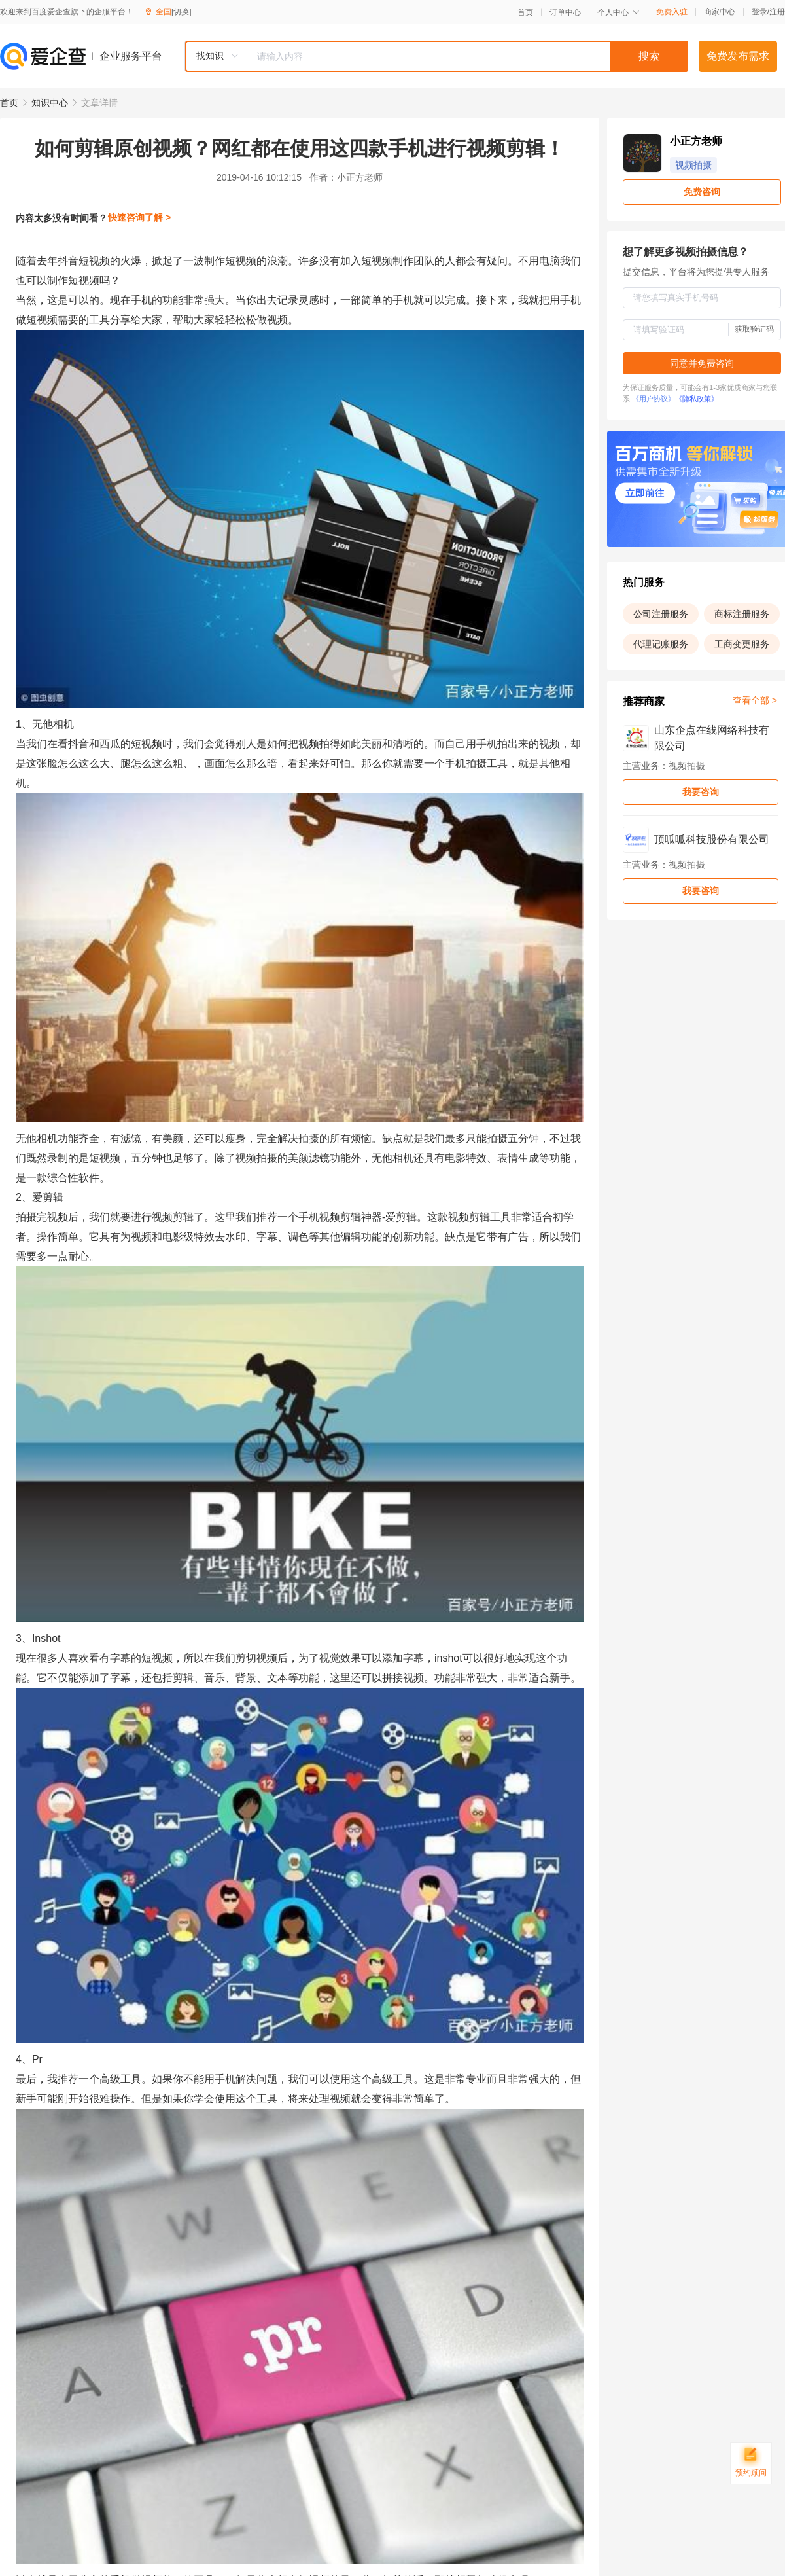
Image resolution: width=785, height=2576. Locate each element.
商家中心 (719, 12)
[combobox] (436, 56)
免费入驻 (672, 12)
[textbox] (467, 56)
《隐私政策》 (696, 398)
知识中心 (49, 102)
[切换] (181, 11)
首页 (525, 12)
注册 (777, 11)
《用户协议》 (653, 398)
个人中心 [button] (618, 12)
